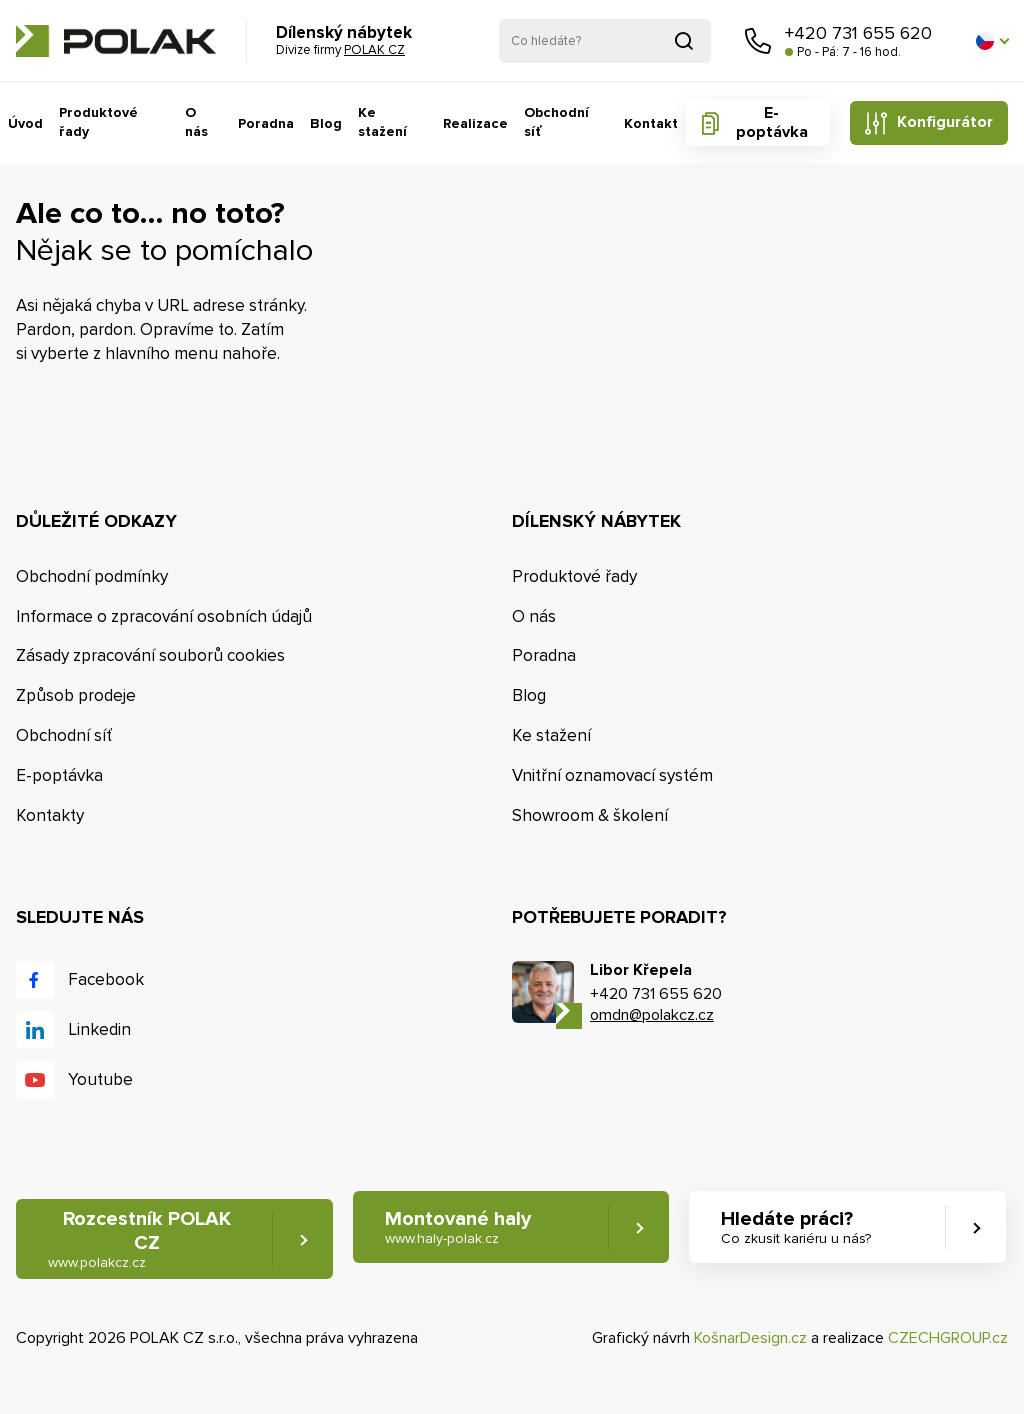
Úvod (25, 123)
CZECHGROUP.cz (948, 1338)
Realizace (475, 123)
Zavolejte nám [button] (758, 41)
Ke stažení (382, 122)
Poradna (266, 123)
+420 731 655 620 (858, 33)
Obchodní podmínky (92, 576)
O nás (196, 122)
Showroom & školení (590, 815)
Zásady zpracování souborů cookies (150, 655)
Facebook (106, 979)
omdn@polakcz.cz (652, 1015)
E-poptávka (772, 122)
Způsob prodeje (76, 695)
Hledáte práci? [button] (796, 1227)
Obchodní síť (556, 122)
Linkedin (99, 1029)
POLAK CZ (116, 41)
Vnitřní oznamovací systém (612, 775)
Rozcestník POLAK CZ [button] (139, 1239)
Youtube (100, 1079)
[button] (992, 41)
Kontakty (50, 815)
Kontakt (651, 123)
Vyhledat (684, 41)
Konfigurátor (945, 122)
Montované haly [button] (458, 1227)
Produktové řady (98, 122)
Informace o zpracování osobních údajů (164, 616)
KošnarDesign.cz (750, 1338)
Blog (326, 123)
